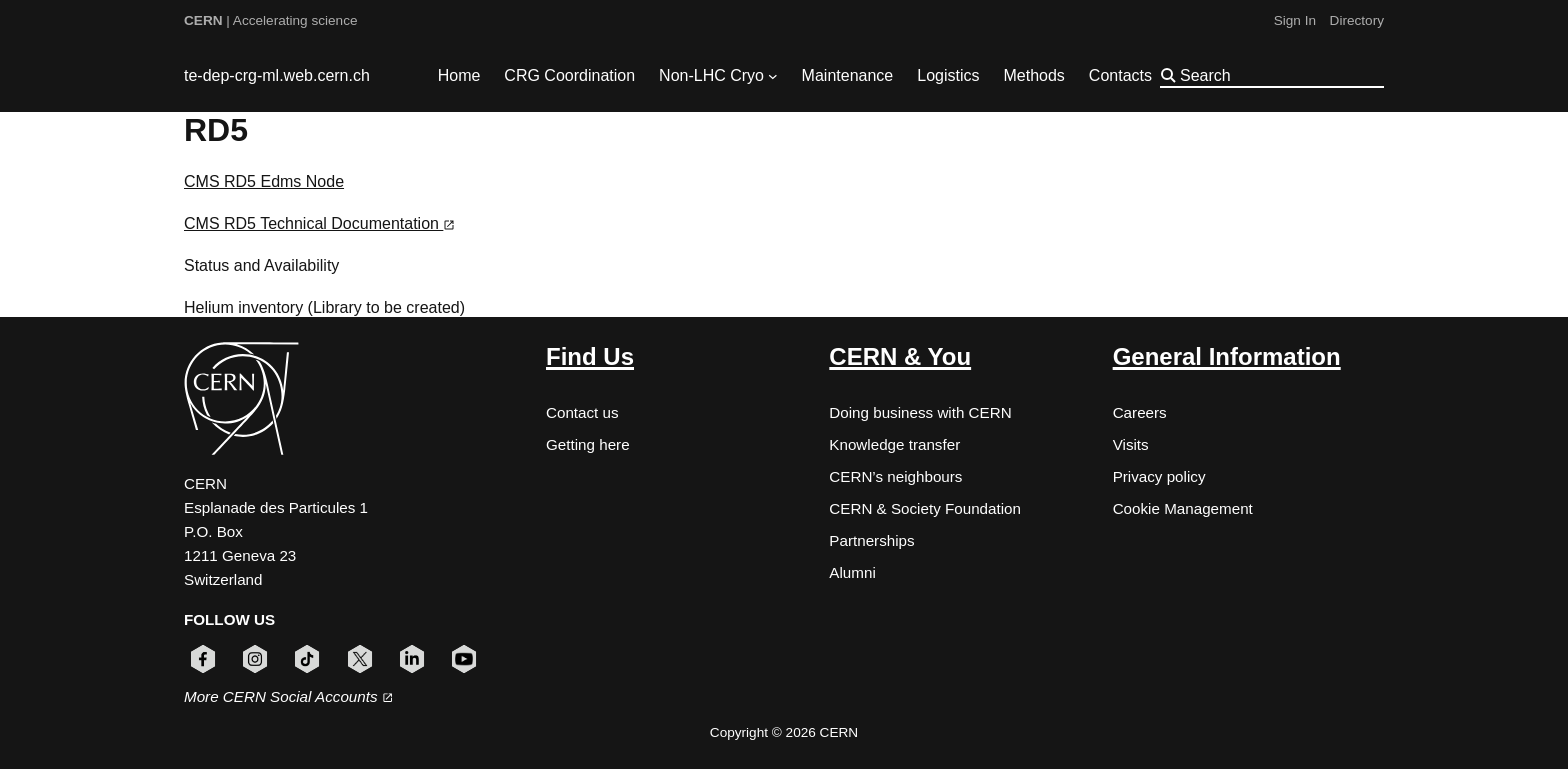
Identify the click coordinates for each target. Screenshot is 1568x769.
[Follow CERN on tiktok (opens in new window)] (307, 659)
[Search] (1280, 75)
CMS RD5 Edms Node (264, 181)
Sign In (1295, 20)
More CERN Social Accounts (288, 696)
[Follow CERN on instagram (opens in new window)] (255, 659)
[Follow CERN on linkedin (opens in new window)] (412, 659)
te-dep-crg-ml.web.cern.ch (277, 75)
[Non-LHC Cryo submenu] (773, 76)
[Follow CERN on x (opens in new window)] (360, 659)
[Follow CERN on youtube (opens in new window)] (464, 659)
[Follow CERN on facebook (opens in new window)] (203, 659)
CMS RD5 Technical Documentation (319, 223)
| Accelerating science (271, 20)
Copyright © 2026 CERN (784, 732)
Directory (1357, 20)
